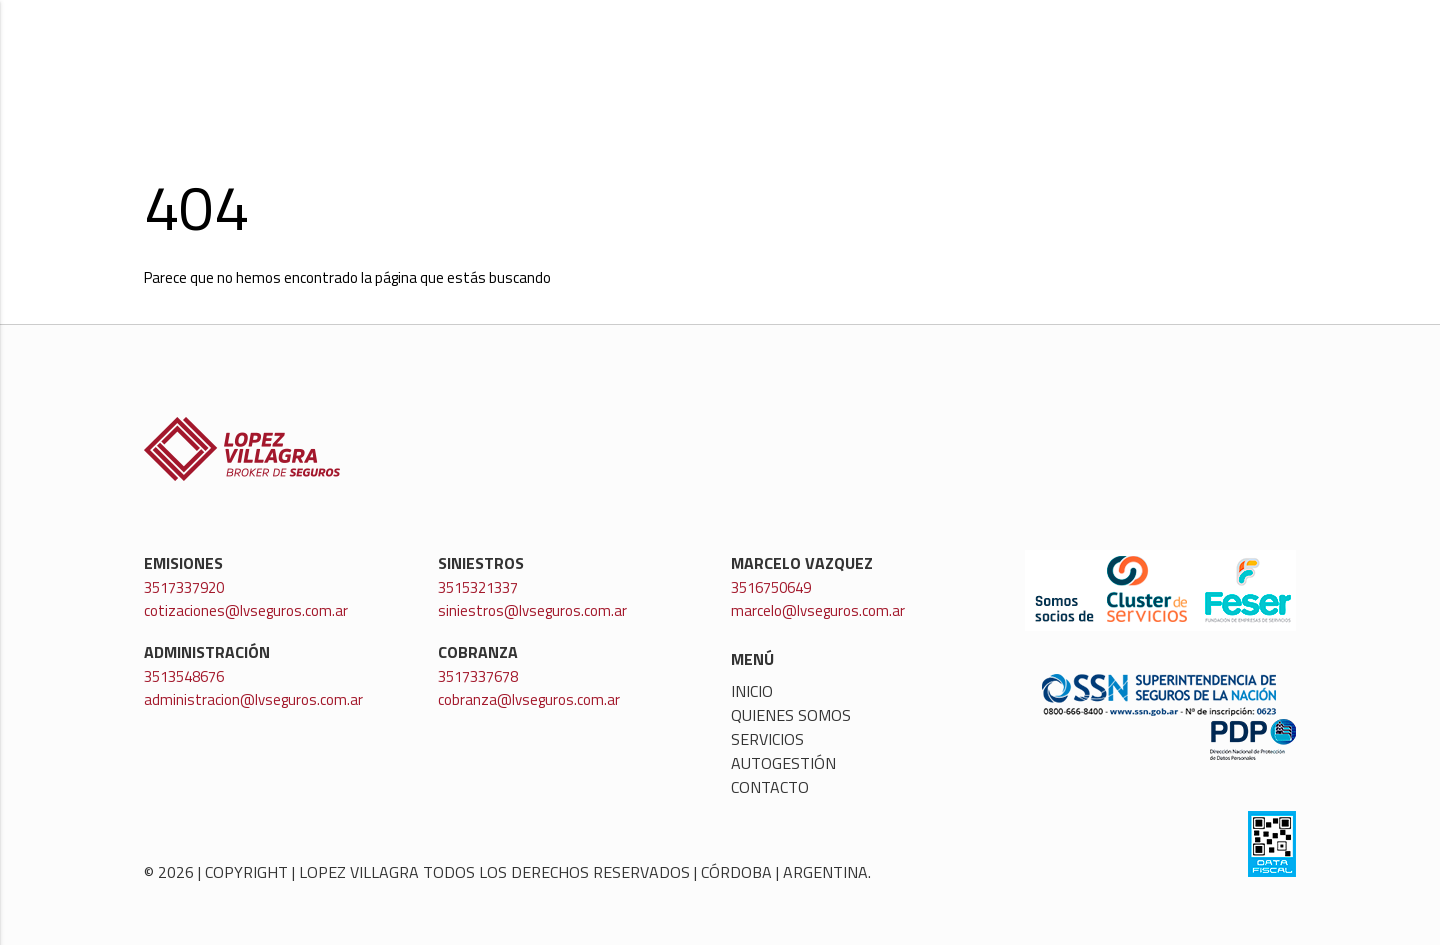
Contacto (1254, 55)
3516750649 (771, 587)
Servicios (1019, 55)
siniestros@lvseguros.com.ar (532, 610)
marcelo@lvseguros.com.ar (818, 610)
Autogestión (1136, 55)
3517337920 (184, 587)
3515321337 (478, 587)
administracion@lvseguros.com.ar (253, 699)
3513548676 (184, 676)
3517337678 (478, 676)
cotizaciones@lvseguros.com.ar (246, 610)
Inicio (783, 55)
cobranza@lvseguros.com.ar (529, 699)
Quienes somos (894, 55)
